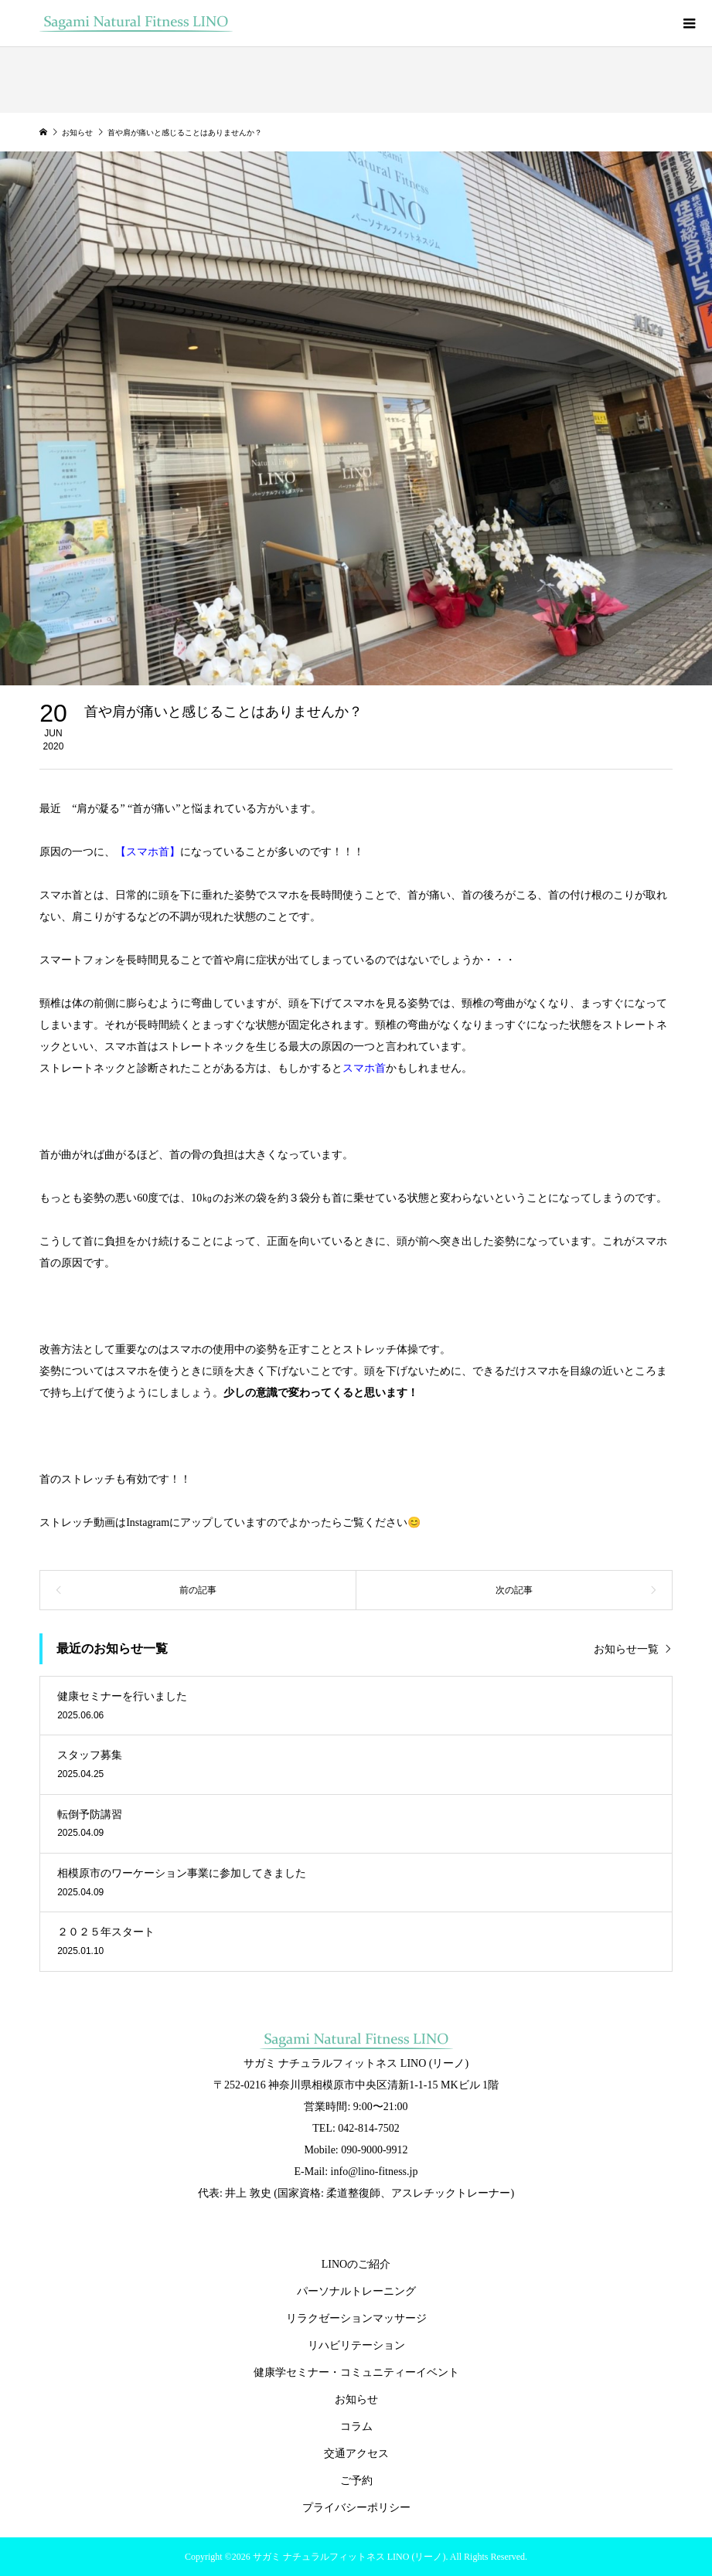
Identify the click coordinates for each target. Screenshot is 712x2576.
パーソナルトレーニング (356, 2291)
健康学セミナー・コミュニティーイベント (356, 2372)
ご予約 (356, 2480)
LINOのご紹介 (356, 2264)
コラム (356, 2426)
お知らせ (356, 2399)
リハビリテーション (356, 2345)
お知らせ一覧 (626, 1649)
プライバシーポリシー (356, 2507)
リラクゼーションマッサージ (356, 2318)
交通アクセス (356, 2453)
